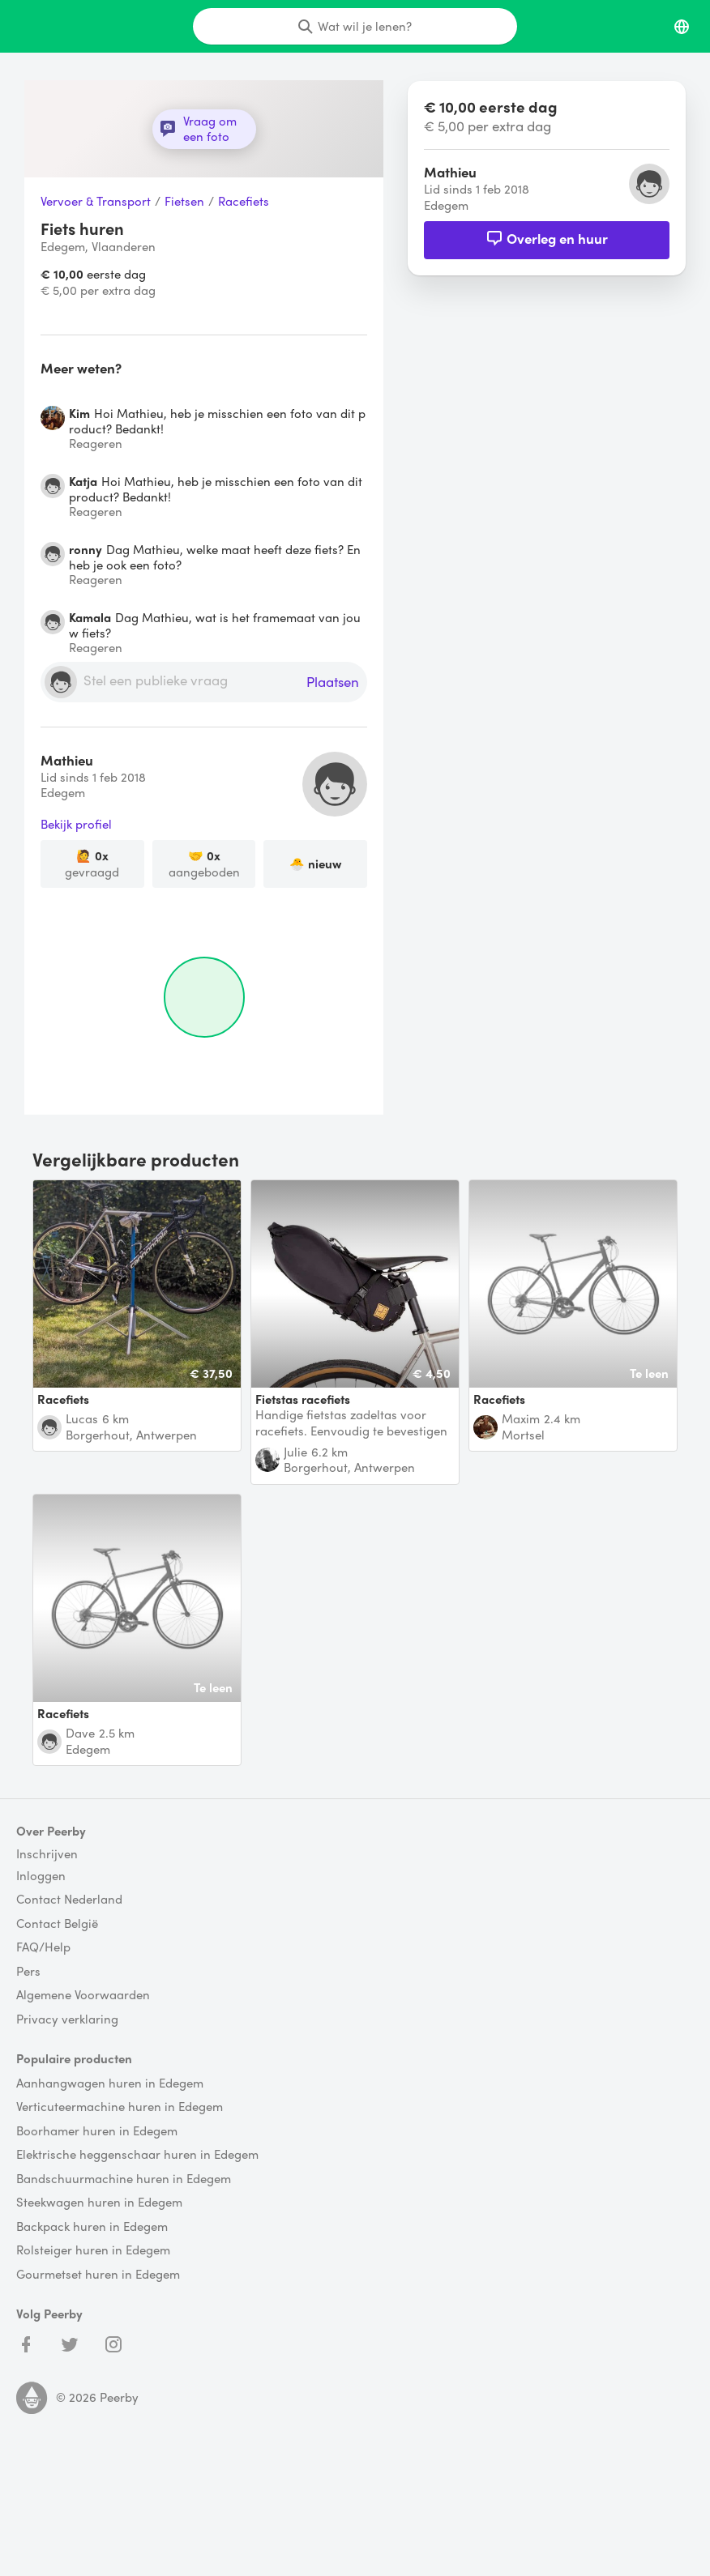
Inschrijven (47, 1854)
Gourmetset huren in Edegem (98, 2275)
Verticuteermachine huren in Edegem (119, 2107)
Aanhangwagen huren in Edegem (109, 2083)
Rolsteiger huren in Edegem (93, 2250)
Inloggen (41, 1876)
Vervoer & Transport (96, 202)
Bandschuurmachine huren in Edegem (123, 2179)
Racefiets (243, 202)
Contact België (57, 1924)
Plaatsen (332, 682)
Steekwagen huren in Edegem (99, 2202)
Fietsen (184, 202)
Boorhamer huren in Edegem (97, 2131)
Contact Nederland (69, 1899)
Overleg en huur (547, 238)
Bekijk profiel (76, 825)
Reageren (95, 443)
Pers (28, 1972)
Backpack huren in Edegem (92, 2227)
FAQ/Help (43, 1947)
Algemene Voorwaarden (83, 1995)
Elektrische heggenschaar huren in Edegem (137, 2155)
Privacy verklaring (67, 2019)
